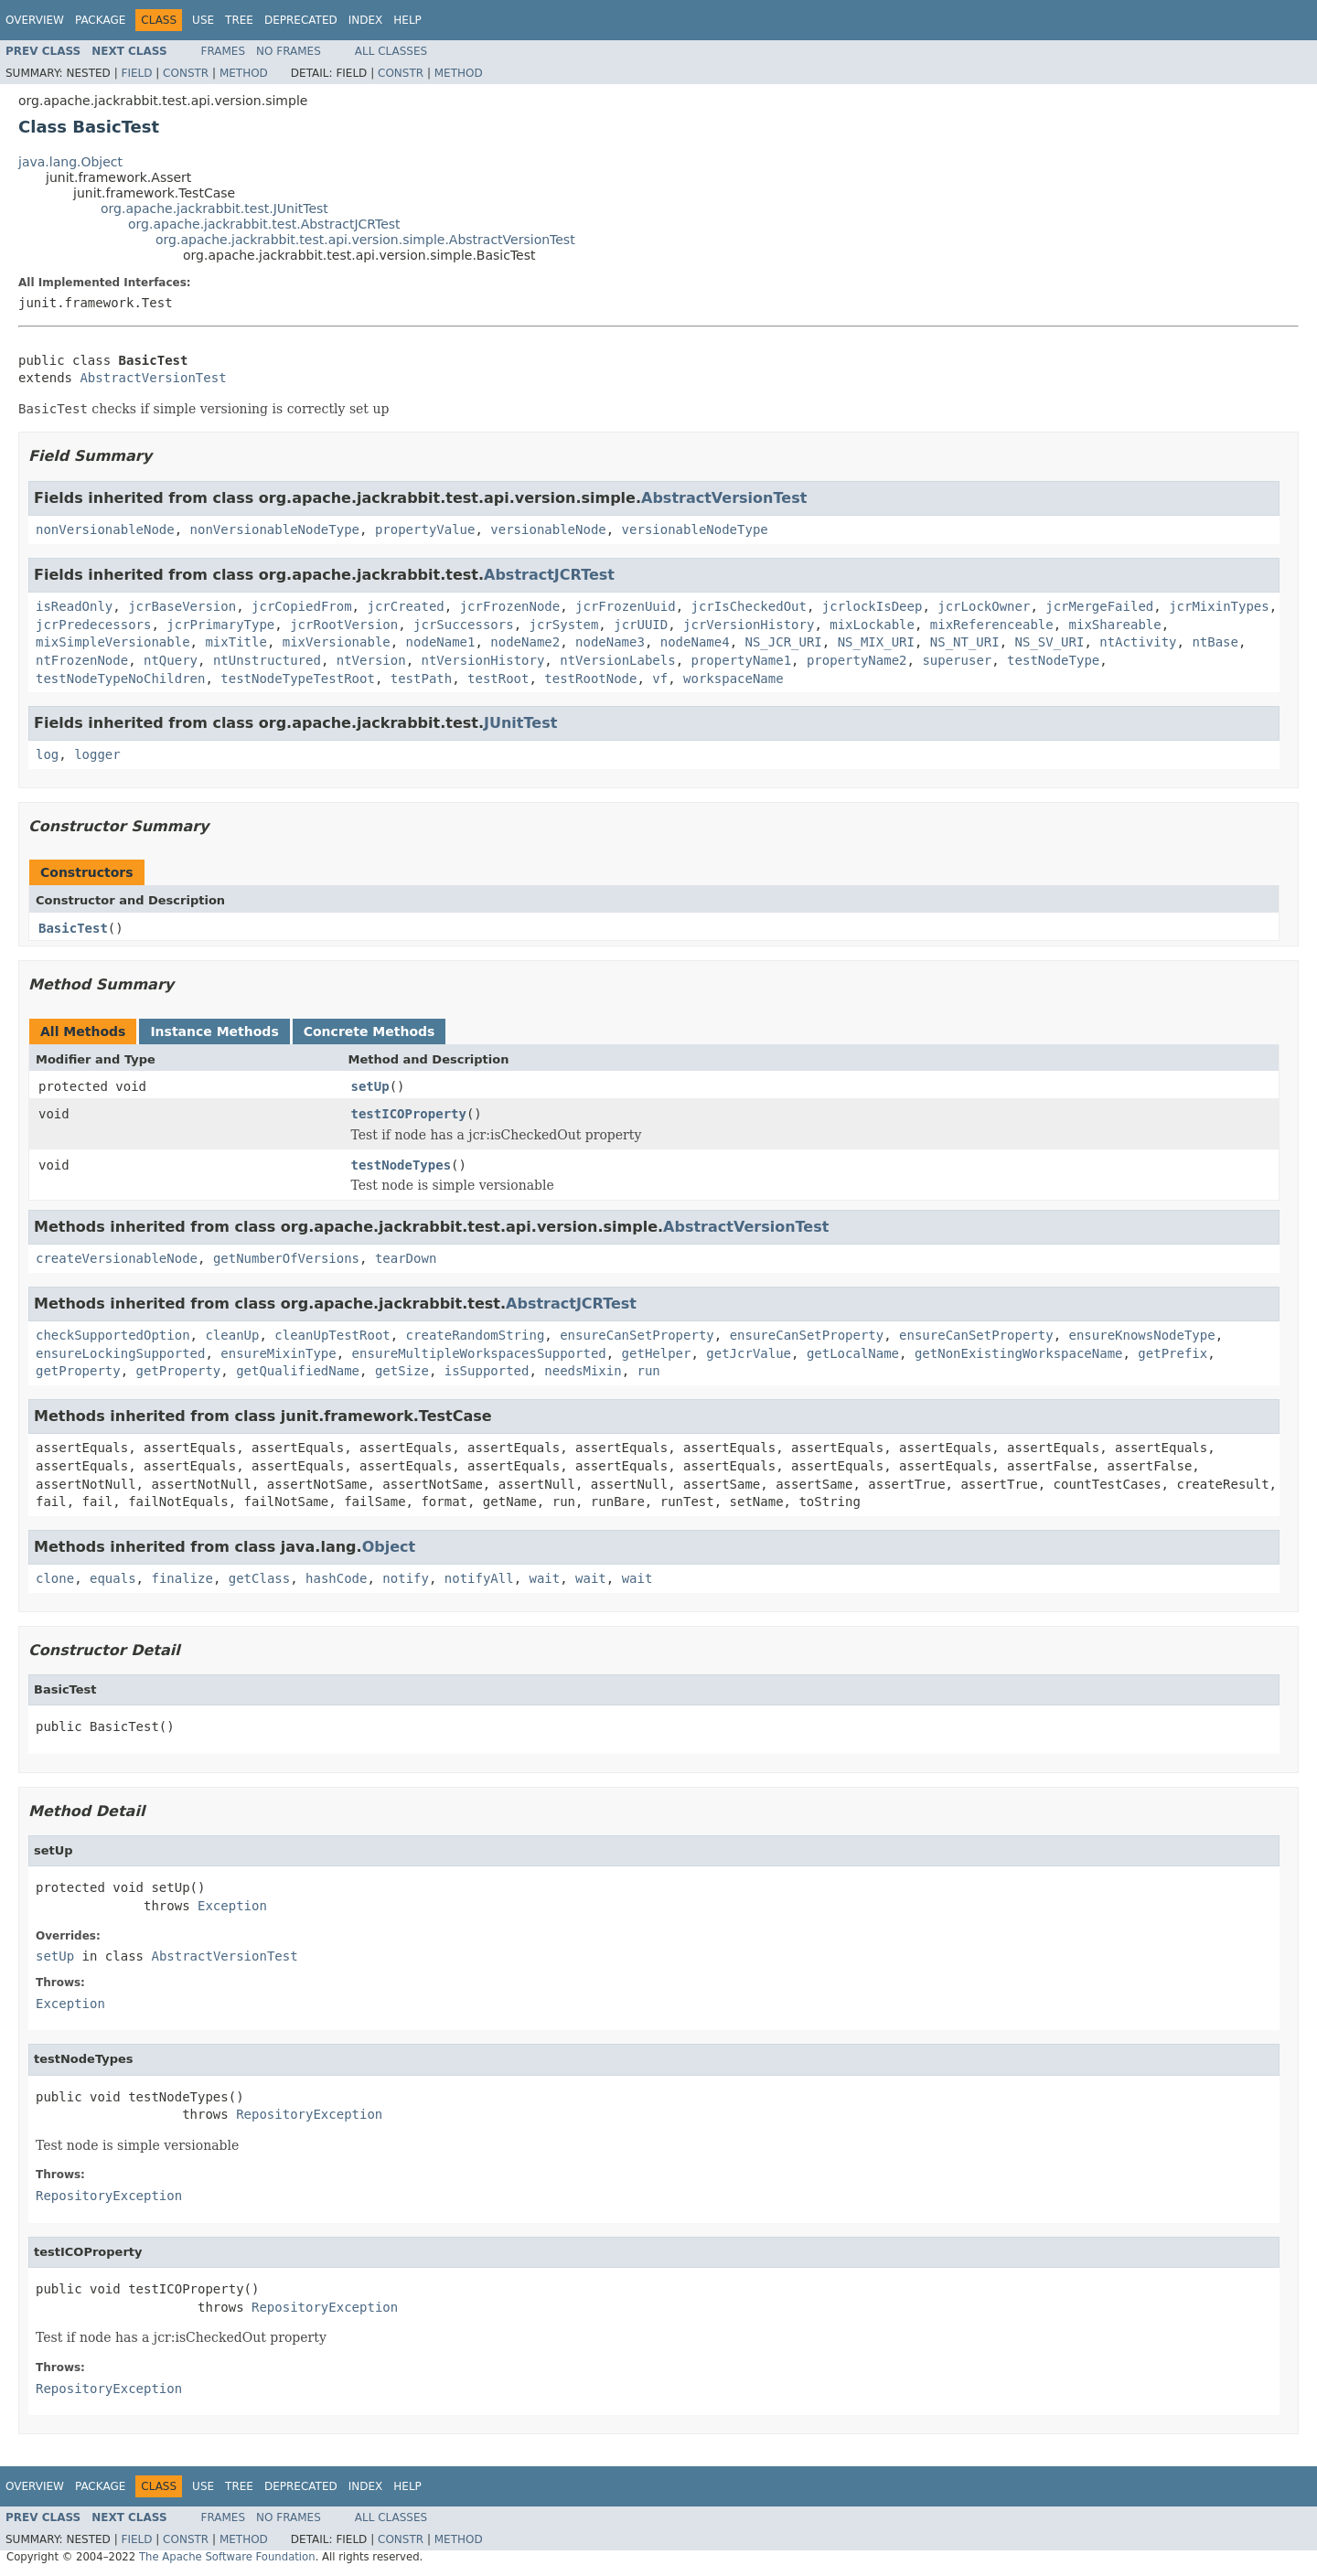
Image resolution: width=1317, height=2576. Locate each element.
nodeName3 (610, 642)
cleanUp (232, 1335)
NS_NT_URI (965, 642)
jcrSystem (563, 624)
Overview (34, 20)
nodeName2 (525, 642)
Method (244, 73)
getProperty (78, 1370)
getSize (402, 1370)
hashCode (336, 1578)
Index (365, 20)
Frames (223, 51)
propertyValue (425, 529)
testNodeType (1053, 660)
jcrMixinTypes (1219, 606)
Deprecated (300, 20)
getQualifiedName (297, 1370)
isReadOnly (74, 606)
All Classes (391, 51)
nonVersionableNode (105, 529)
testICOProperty (408, 1113)
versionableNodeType (695, 529)
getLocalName (853, 1353)
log (47, 754)
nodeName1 (441, 642)
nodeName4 (695, 642)
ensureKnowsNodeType (1142, 1335)
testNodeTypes (401, 1165)
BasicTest (73, 928)
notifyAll (479, 1578)
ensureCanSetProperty (637, 1335)
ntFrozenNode (82, 660)
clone (55, 1578)
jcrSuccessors (463, 624)
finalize (181, 1578)
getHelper (656, 1353)
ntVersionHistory (482, 660)
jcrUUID (641, 624)
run (648, 1370)
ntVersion (371, 660)
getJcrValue (748, 1353)
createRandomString (475, 1335)
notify (405, 1578)
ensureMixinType (278, 1353)
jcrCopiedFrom (302, 606)
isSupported (487, 1370)
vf (660, 678)
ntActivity (1137, 642)
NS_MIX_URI (876, 642)
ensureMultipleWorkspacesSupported (479, 1353)
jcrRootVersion (344, 624)
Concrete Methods (369, 1031)
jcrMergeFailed (1099, 606)
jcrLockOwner (983, 606)
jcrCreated (405, 606)
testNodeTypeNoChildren (120, 678)
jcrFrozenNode (510, 606)
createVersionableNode (117, 1258)
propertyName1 (741, 660)
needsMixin (582, 1370)
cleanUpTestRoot (332, 1335)
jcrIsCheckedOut (749, 606)
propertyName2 (857, 660)
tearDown (405, 1258)
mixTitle (235, 642)
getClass (259, 1578)
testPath (421, 678)
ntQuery (171, 660)
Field (136, 73)
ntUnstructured (267, 660)
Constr (186, 73)
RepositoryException (309, 2114)
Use (203, 20)
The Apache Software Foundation (227, 2556)
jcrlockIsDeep (872, 606)
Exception (232, 1905)
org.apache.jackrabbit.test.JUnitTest (214, 208)
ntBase (1215, 642)
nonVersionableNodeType (274, 529)
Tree (239, 20)
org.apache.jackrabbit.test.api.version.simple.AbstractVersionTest (365, 239)
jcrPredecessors (93, 624)
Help (407, 20)
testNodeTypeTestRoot (297, 678)
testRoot (498, 678)
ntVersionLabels (617, 660)
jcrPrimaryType (220, 624)
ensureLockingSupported (120, 1353)
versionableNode (547, 529)
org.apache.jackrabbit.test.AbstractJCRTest (264, 224)
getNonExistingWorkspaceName (1019, 1353)
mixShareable (1115, 624)
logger (97, 754)
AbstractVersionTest (153, 377)
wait (545, 1578)
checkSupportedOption (113, 1335)
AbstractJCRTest (549, 574)
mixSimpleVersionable (113, 642)
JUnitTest (520, 723)
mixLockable (872, 624)
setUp (370, 1086)
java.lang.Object (70, 162)
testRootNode (590, 678)
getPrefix (1172, 1353)
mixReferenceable (992, 624)
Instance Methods (214, 1031)
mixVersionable (337, 642)
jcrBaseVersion (182, 606)
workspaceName (733, 678)
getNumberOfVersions (286, 1258)
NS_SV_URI (1050, 642)
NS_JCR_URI (782, 642)
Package (100, 20)
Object (389, 1546)
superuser (956, 660)
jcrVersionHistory (748, 624)
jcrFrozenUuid (625, 606)
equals (113, 1578)
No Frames (288, 51)
